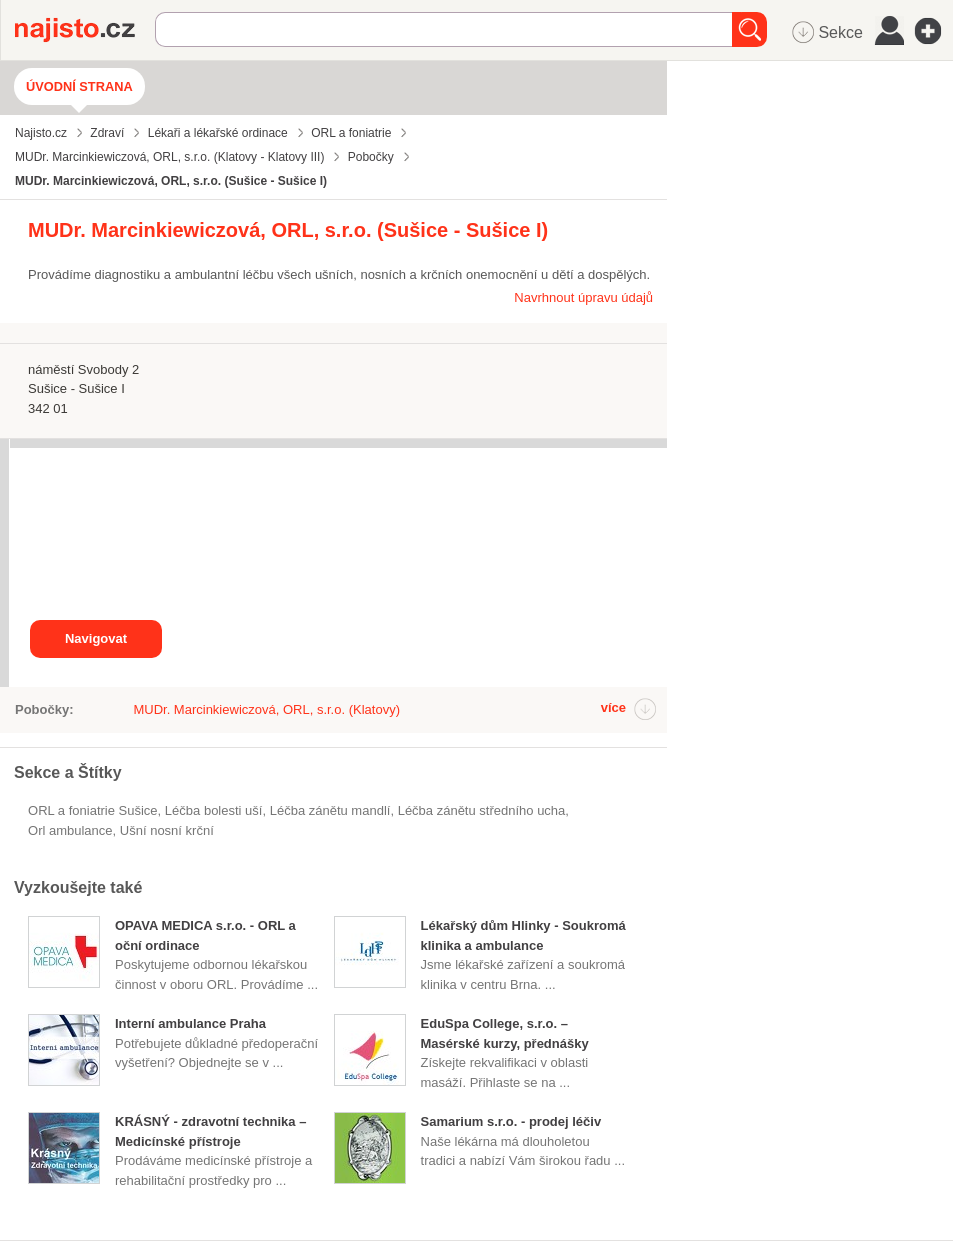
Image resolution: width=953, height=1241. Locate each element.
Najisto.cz (85, 30)
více (613, 707)
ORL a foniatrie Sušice (93, 810)
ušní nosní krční (167, 830)
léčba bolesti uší (214, 810)
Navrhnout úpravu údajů (583, 297)
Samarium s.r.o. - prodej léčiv (511, 1121)
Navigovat (96, 638)
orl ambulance (70, 830)
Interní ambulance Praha (190, 1023)
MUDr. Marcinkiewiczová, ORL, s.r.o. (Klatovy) (266, 709)
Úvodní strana (79, 86)
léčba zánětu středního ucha (482, 810)
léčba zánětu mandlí (330, 810)
